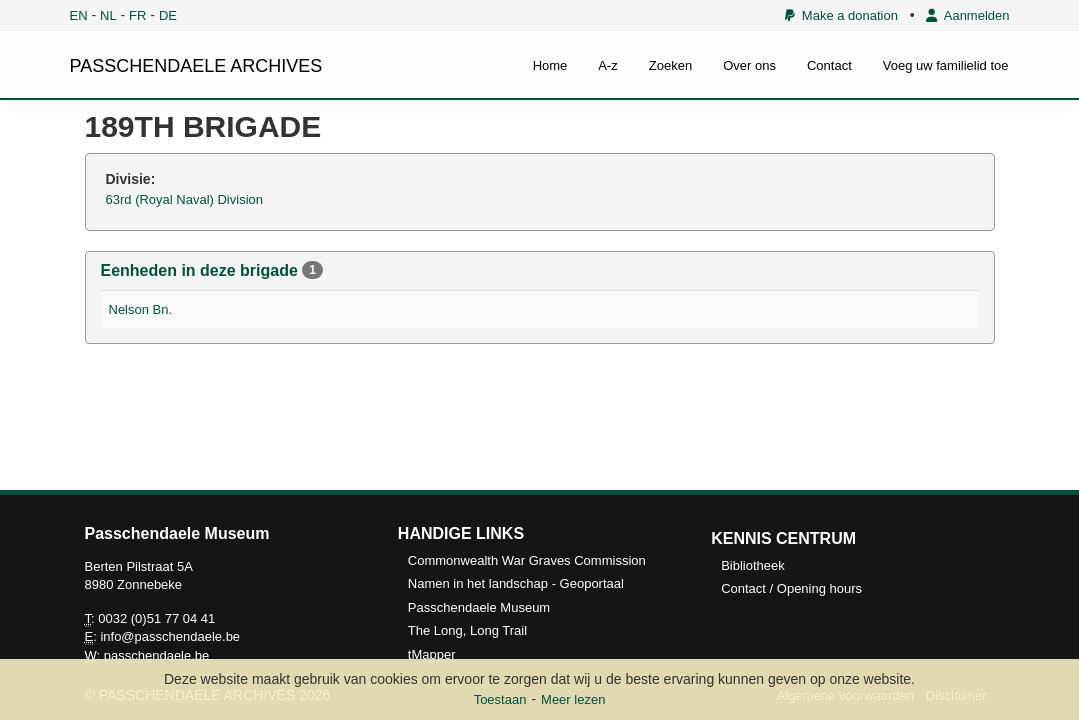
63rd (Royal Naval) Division (185, 199)
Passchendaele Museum (479, 607)
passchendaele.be (157, 655)
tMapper (432, 654)
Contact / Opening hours (791, 588)
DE (168, 15)
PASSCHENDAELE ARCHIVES (196, 66)
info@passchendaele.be (170, 636)
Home (550, 65)
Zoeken (670, 65)
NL (108, 15)
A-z (608, 65)
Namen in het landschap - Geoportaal (516, 583)
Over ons (749, 65)
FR (137, 15)
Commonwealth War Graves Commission (527, 560)
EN (79, 15)
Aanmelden (967, 15)
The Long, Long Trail (467, 630)
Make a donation (841, 15)
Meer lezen (573, 699)
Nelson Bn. (141, 309)
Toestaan (500, 699)
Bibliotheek (753, 565)
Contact (829, 65)
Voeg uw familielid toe (946, 65)
